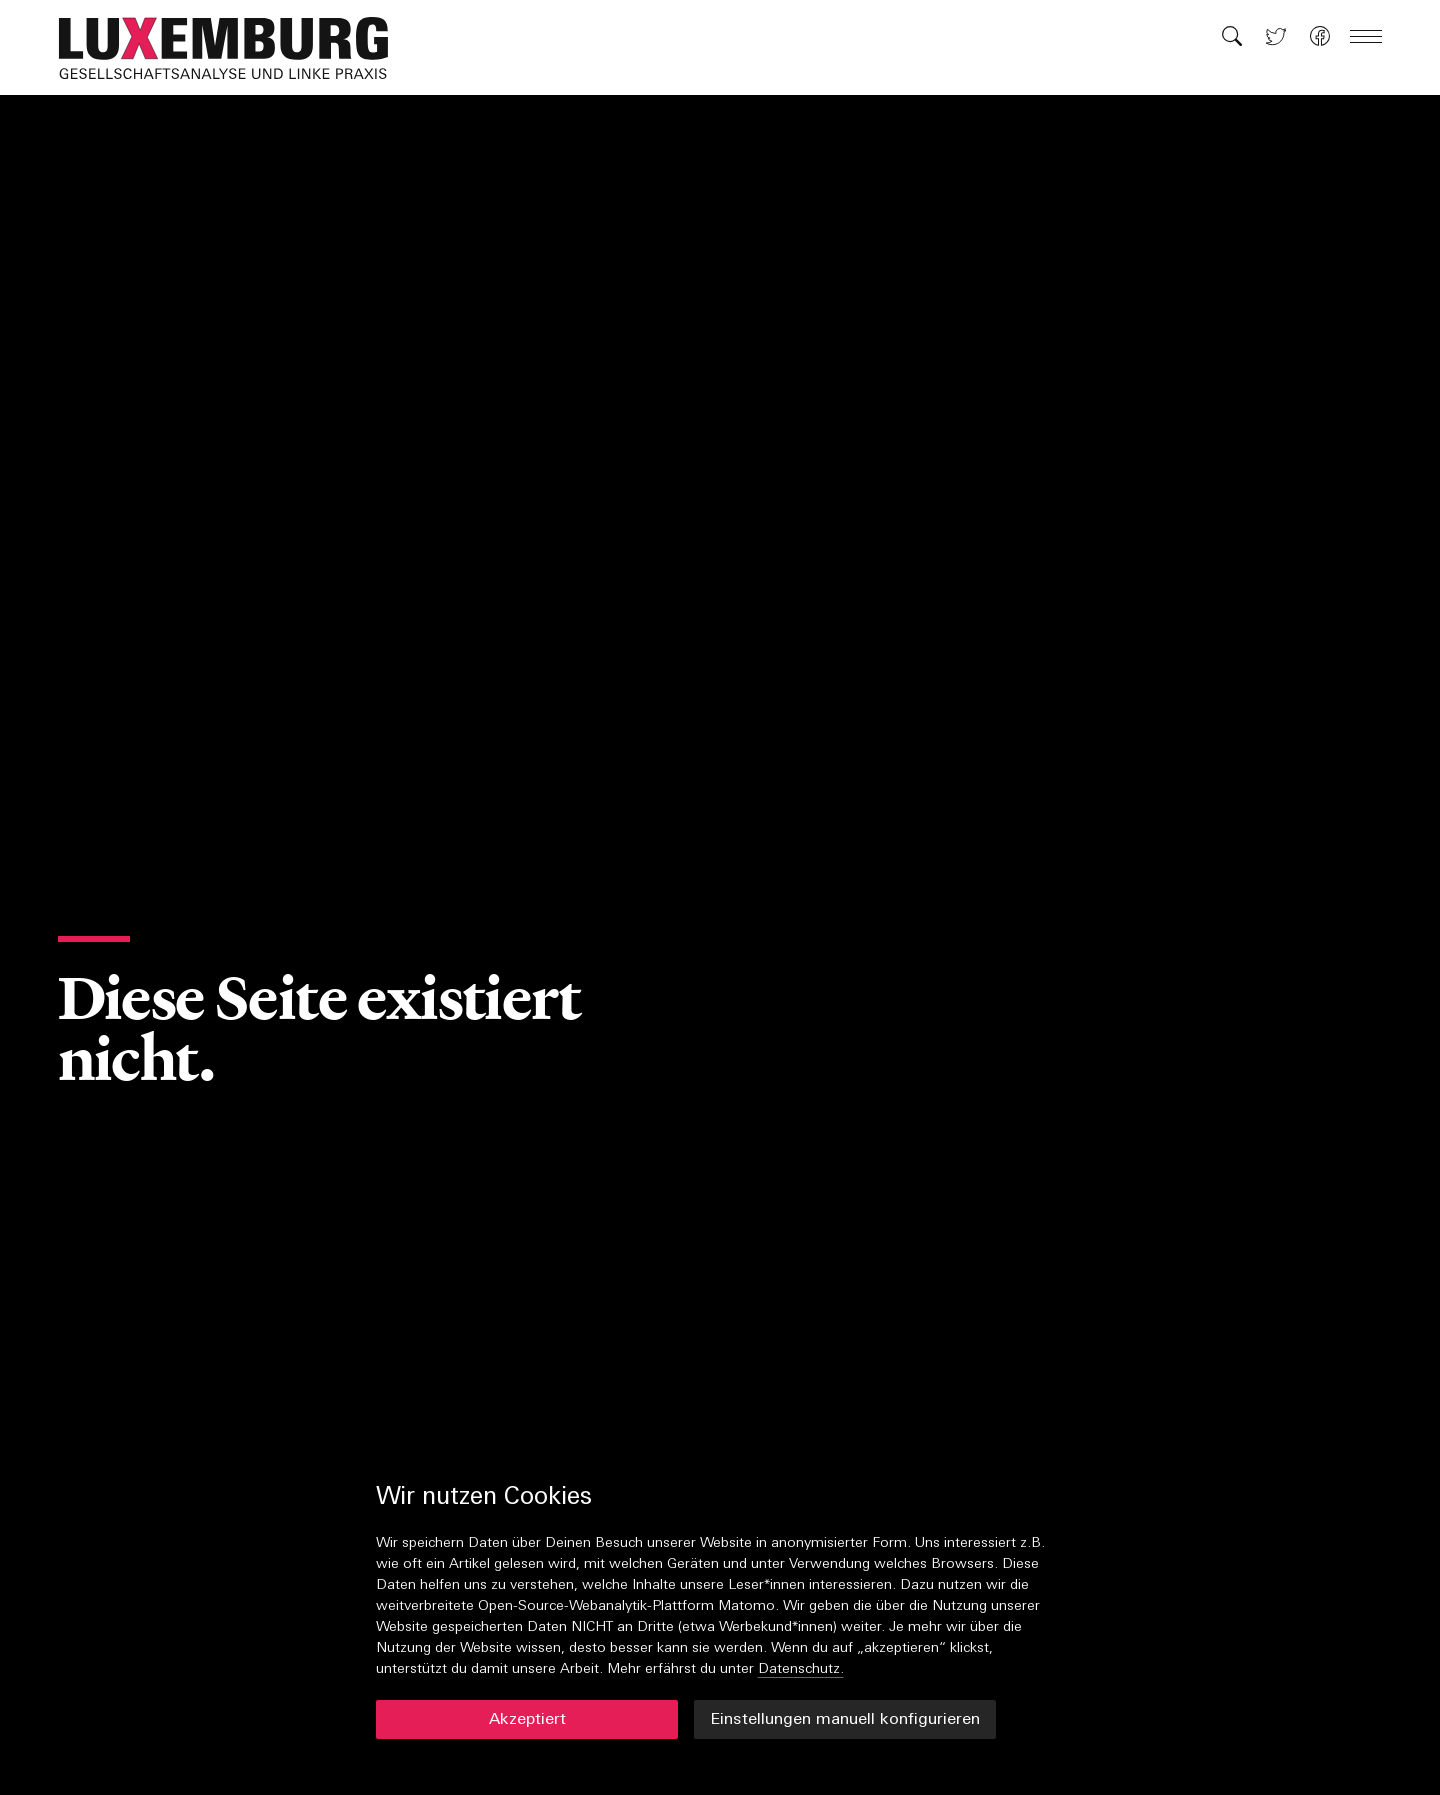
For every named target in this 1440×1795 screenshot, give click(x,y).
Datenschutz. (801, 1669)
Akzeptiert (527, 1720)
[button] (234, 48)
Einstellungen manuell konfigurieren (845, 1720)
